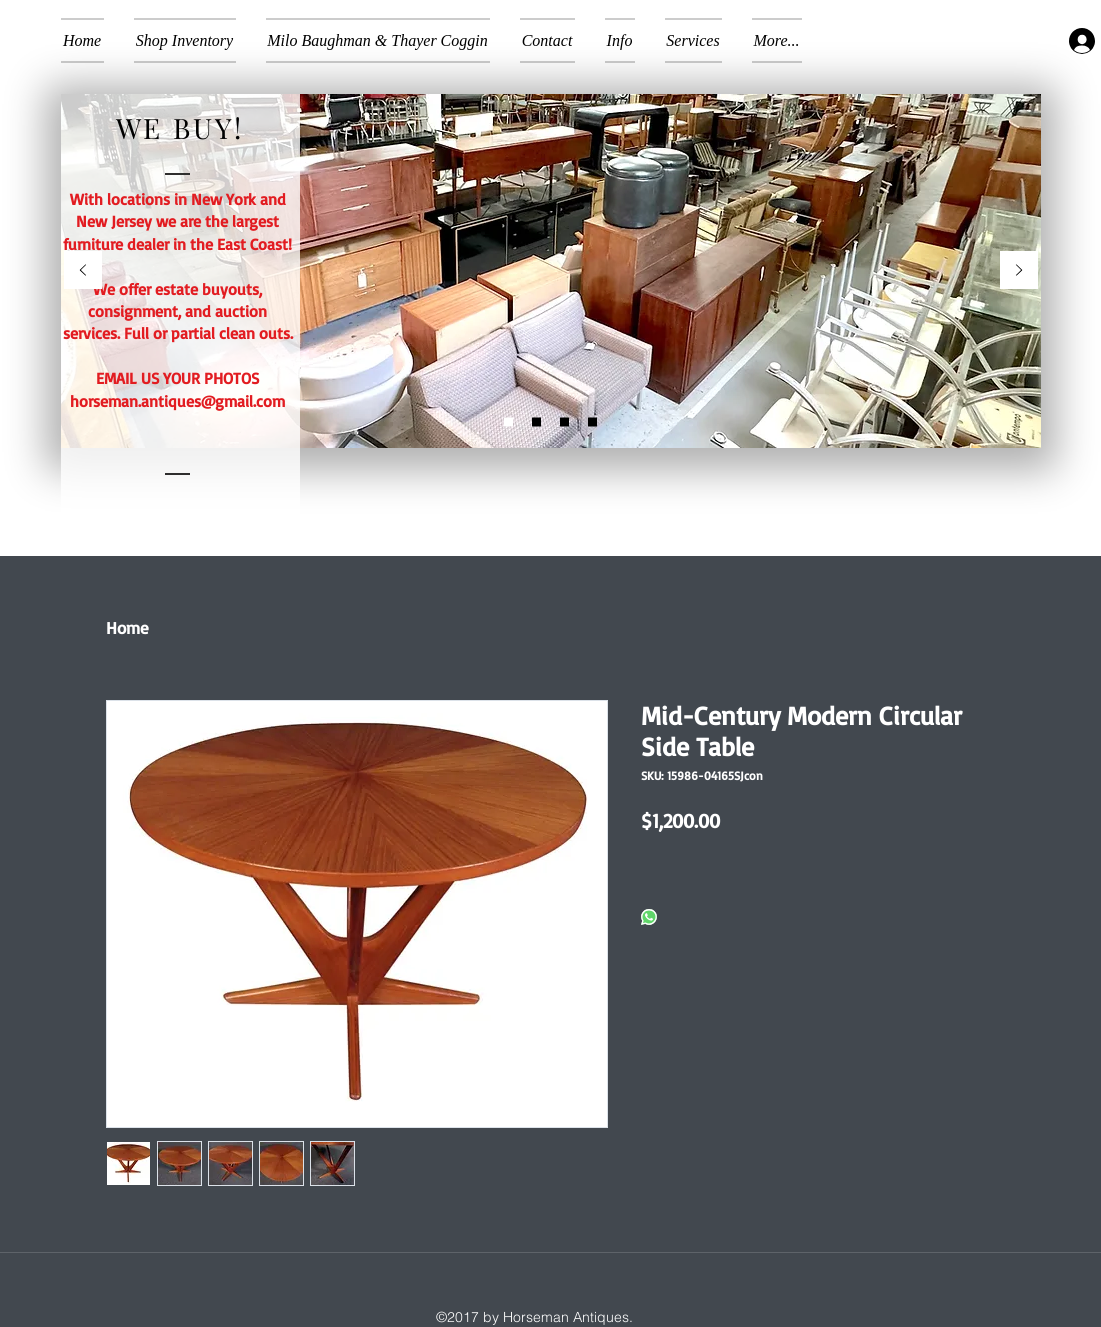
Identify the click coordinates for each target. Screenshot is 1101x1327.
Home (127, 627)
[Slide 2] (508, 422)
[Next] (1019, 271)
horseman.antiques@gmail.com (177, 401)
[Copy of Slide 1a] (564, 422)
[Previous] (83, 271)
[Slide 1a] (536, 422)
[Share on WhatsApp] (649, 918)
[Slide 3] (592, 422)
